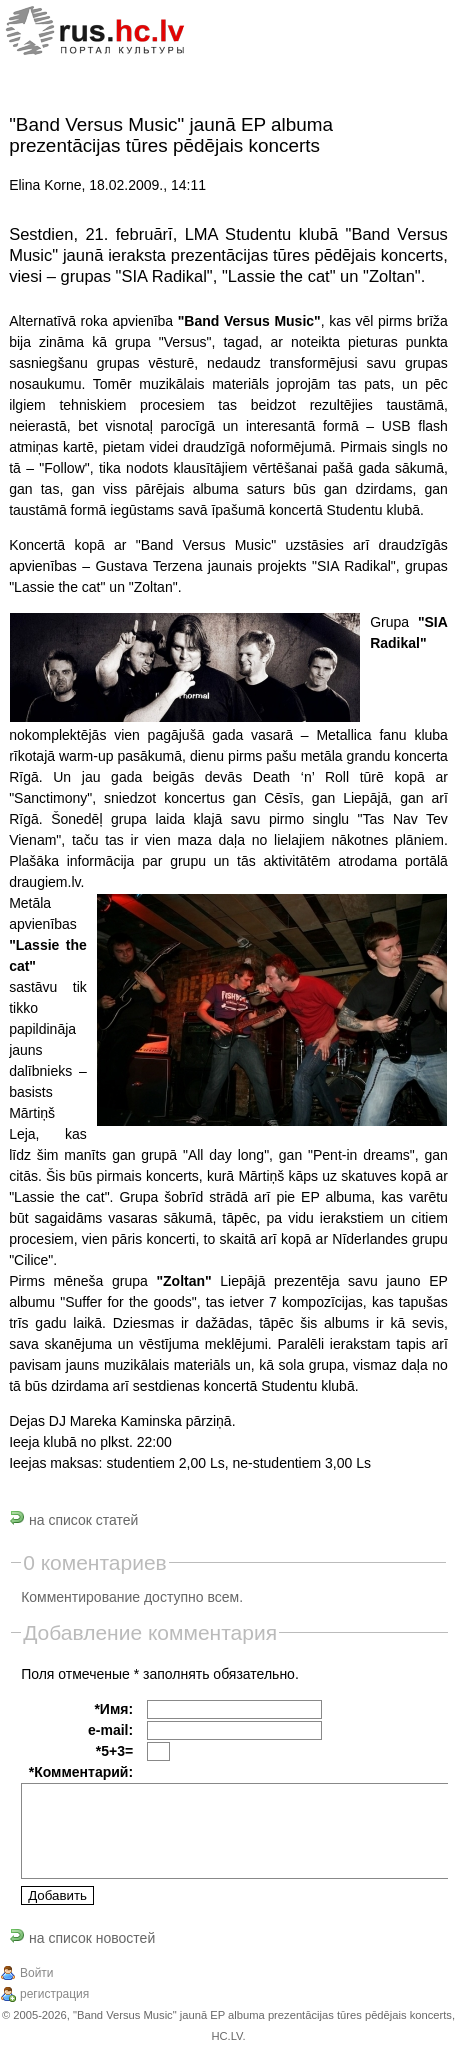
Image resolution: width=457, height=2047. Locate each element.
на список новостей (82, 1938)
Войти (37, 1973)
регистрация (54, 1994)
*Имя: (113, 1709)
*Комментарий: (81, 1772)
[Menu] (415, 33)
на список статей (73, 1520)
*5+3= (114, 1751)
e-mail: (110, 1730)
